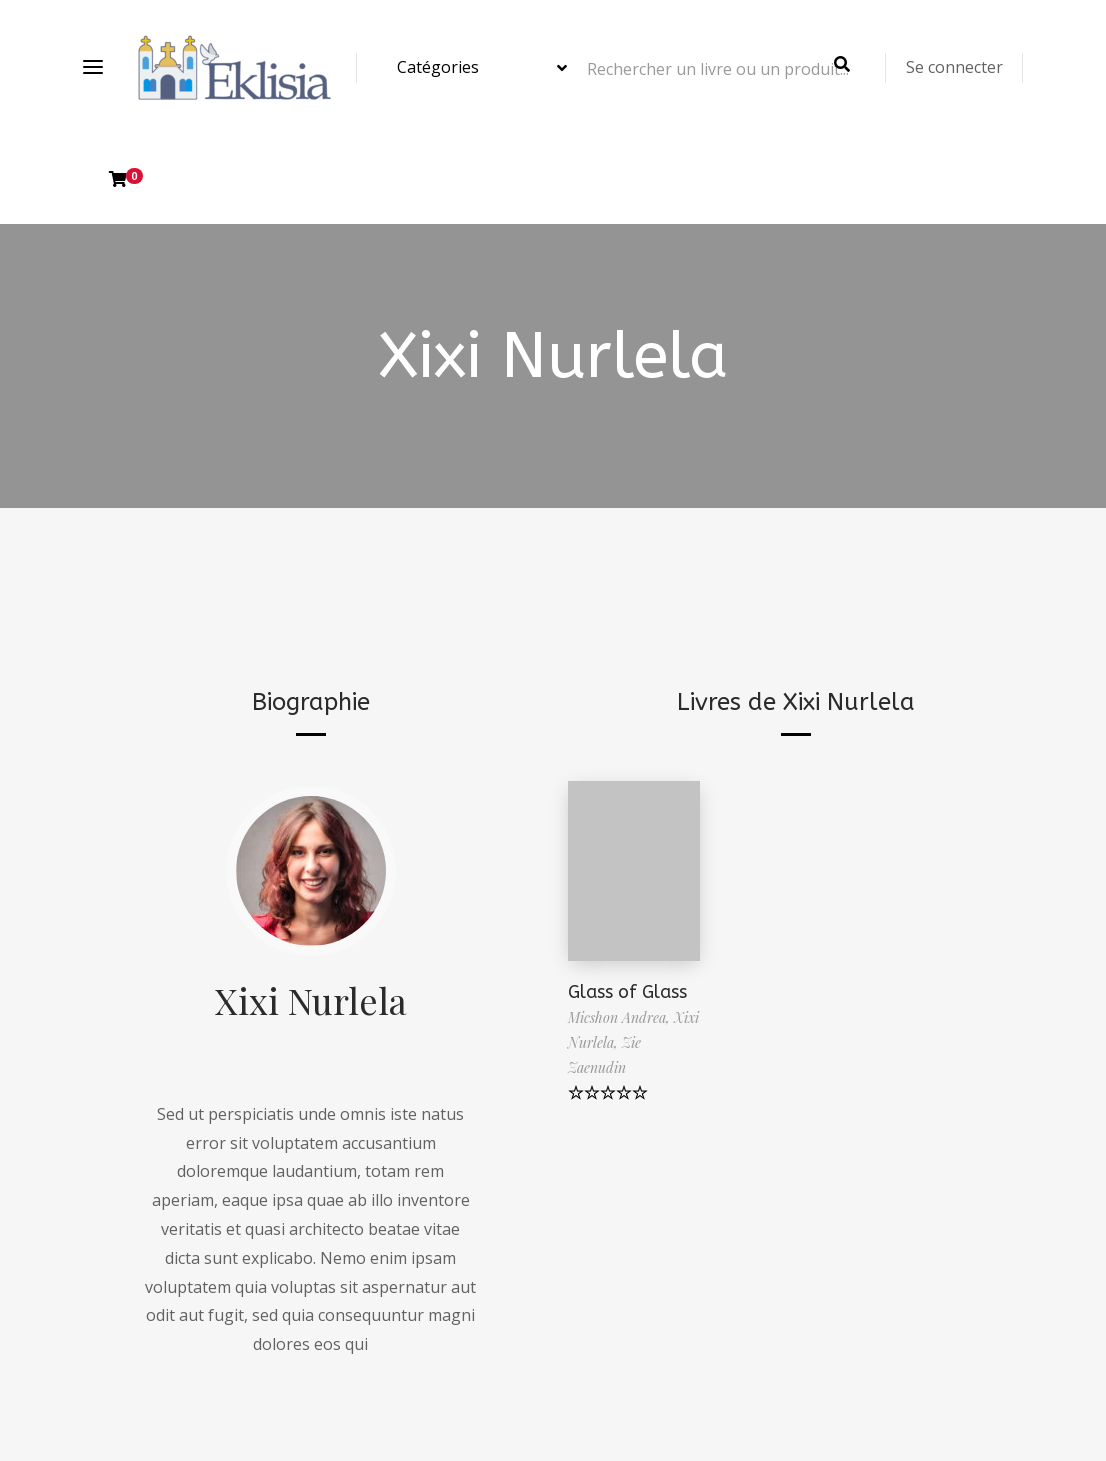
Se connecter (954, 67)
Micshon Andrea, (621, 1017)
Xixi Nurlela (311, 1000)
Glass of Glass (627, 992)
